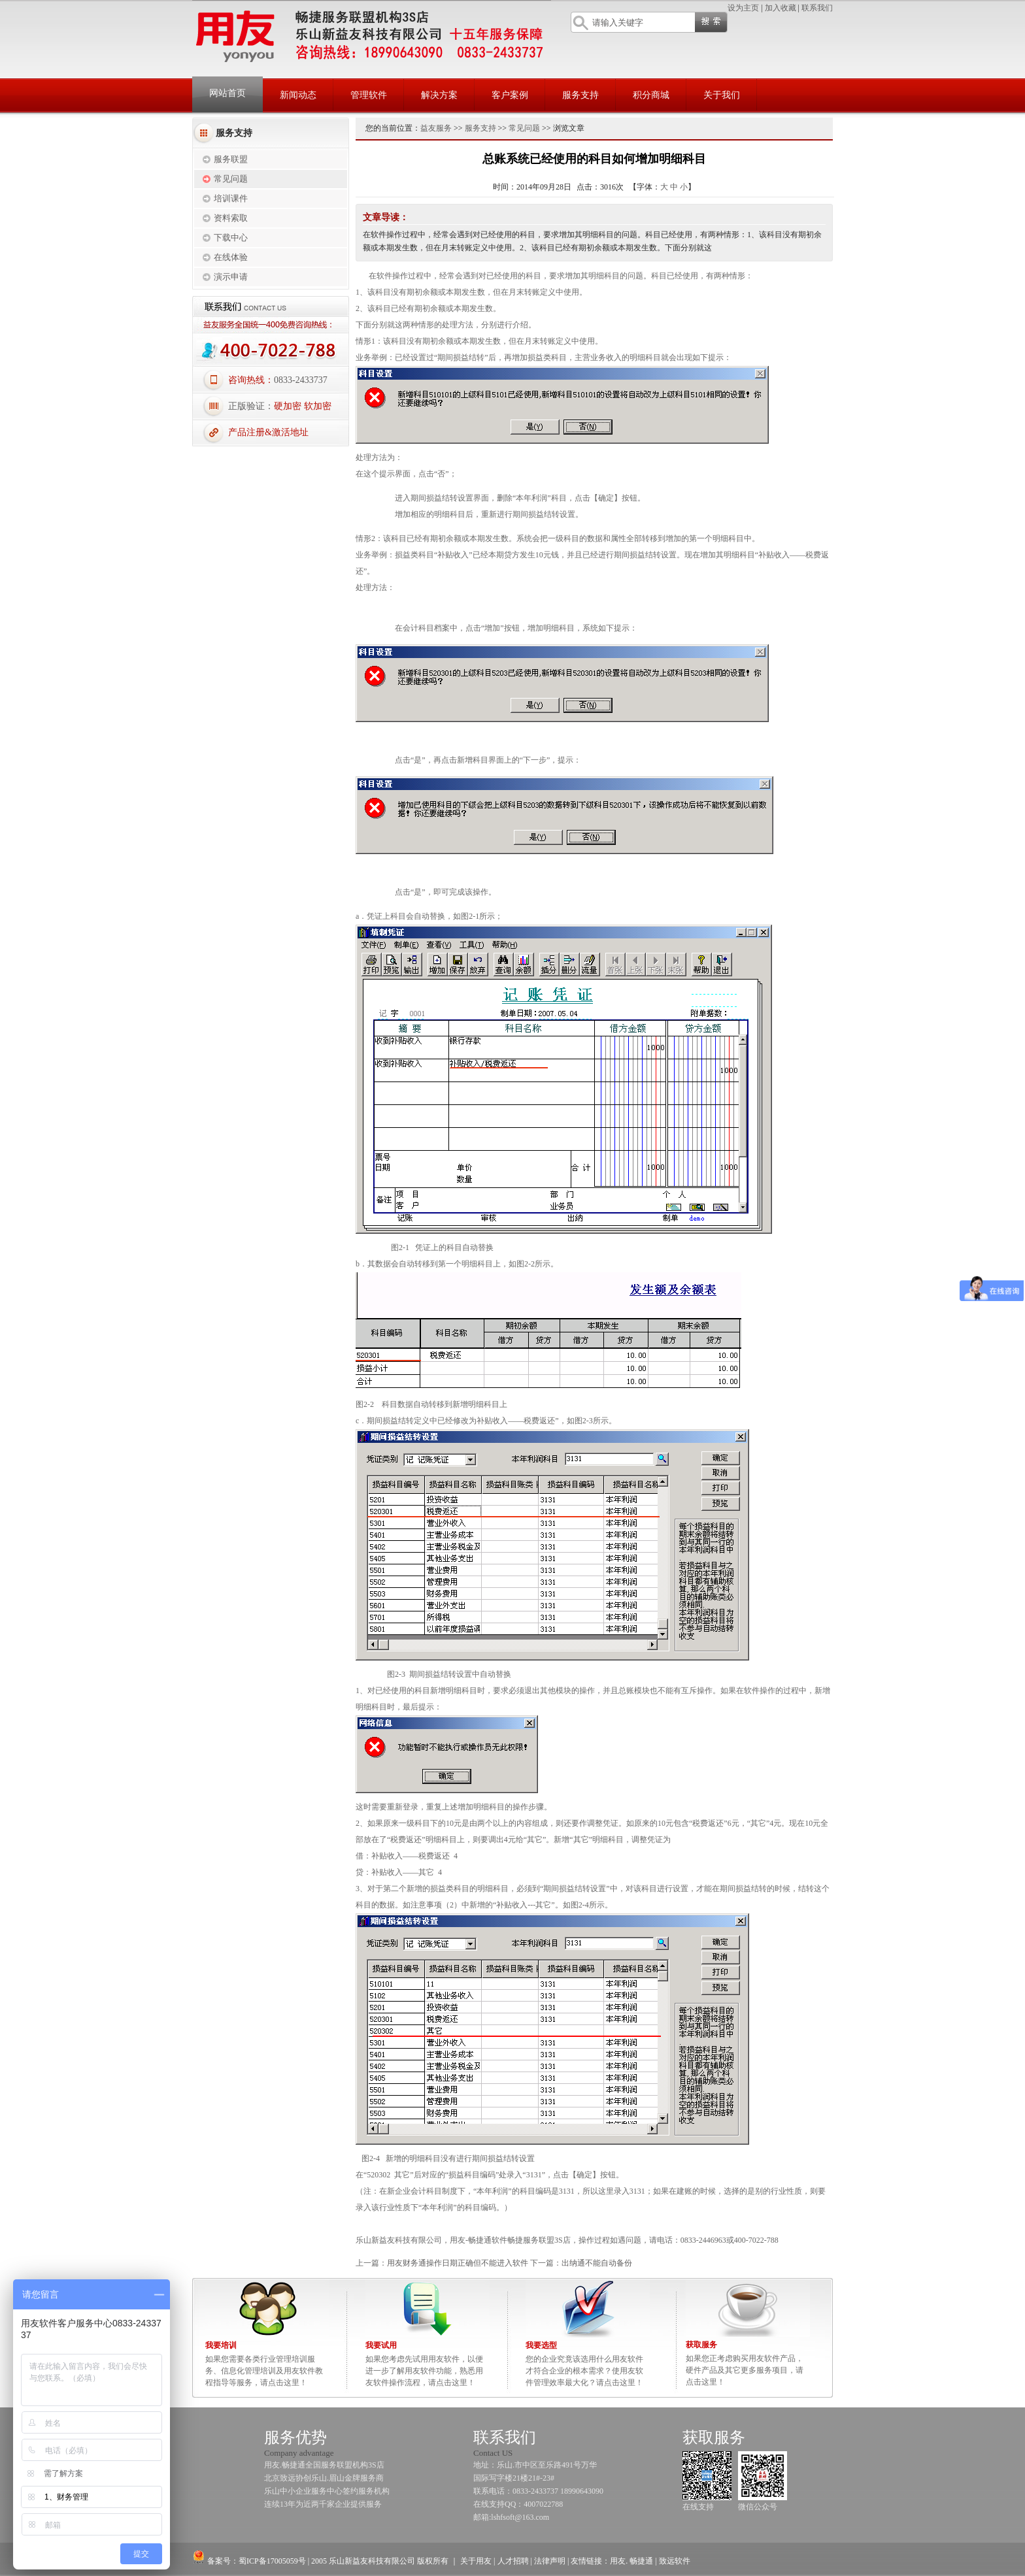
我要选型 (541, 2345)
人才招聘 (513, 2561)
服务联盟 (231, 159)
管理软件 (368, 95)
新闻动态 (298, 95)
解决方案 (439, 95)
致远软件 (674, 2561)
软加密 (317, 406)
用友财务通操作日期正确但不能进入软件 (457, 2263)
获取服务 (701, 2344)
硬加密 (287, 406)
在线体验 (231, 257)
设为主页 (743, 7)
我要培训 (221, 2345)
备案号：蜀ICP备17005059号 (249, 2561)
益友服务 (436, 128)
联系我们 (817, 7)
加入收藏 (780, 7)
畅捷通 (640, 2561)
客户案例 (510, 95)
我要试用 (381, 2345)
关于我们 (721, 95)
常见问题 (231, 179)
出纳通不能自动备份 (597, 2263)
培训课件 (231, 198)
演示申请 (231, 277)
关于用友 (476, 2561)
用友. (619, 2561)
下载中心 (231, 237)
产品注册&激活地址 (268, 432)
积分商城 (651, 95)
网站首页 (227, 93)
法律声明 (549, 2561)
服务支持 (580, 95)
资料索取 (231, 218)
